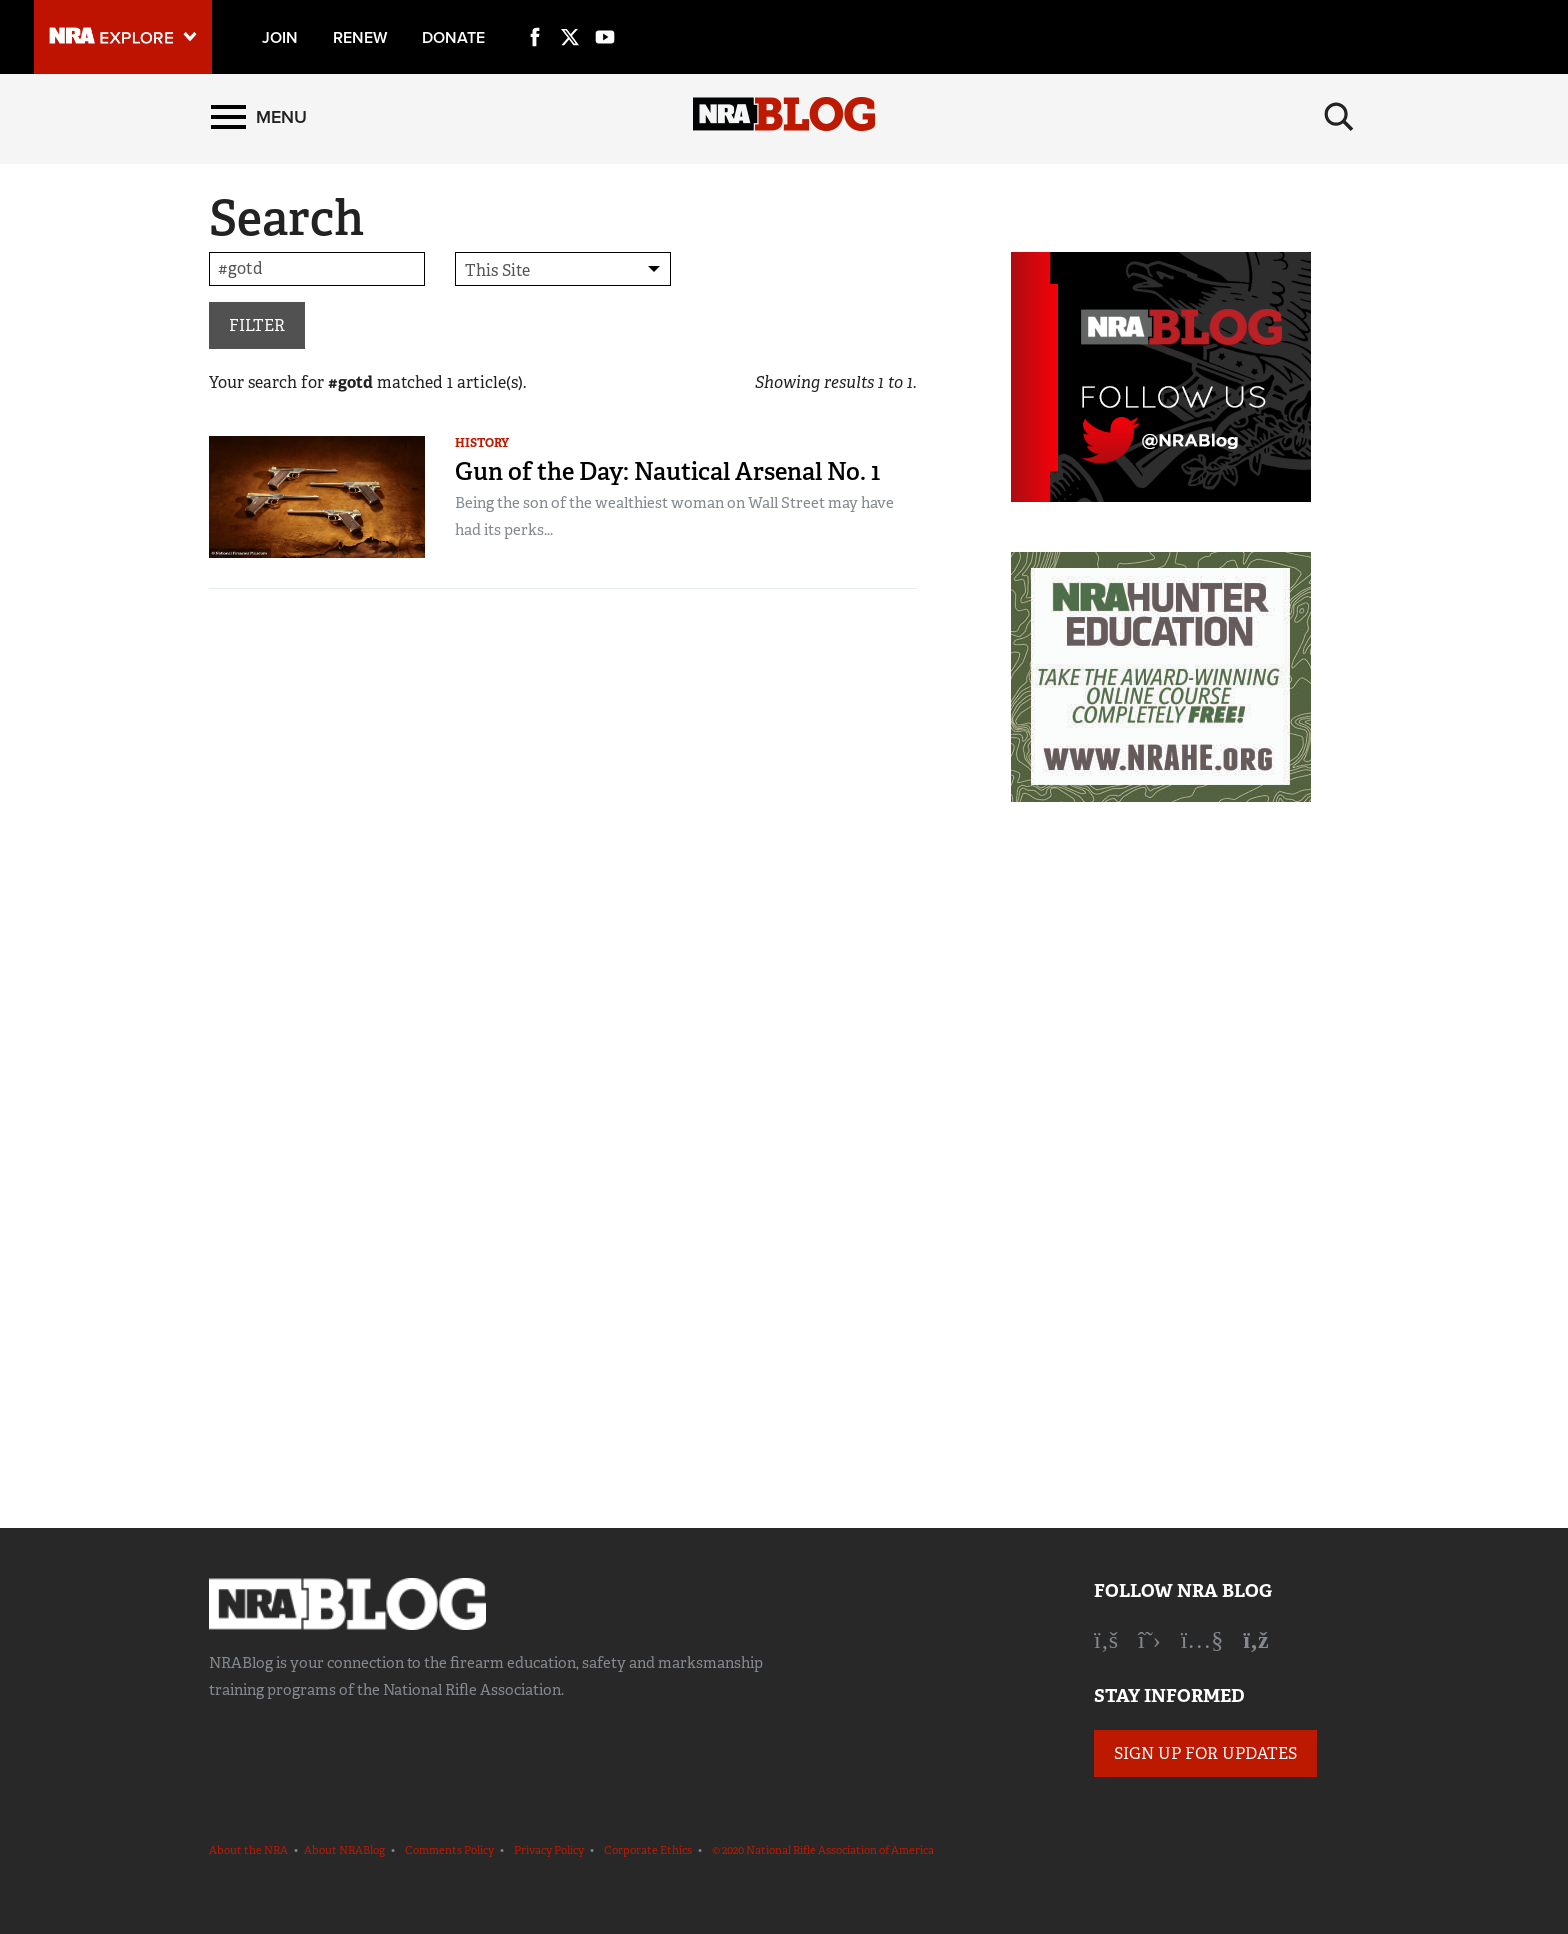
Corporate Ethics (648, 1850)
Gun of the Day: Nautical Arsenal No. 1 (667, 471)
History (482, 443)
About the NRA (248, 1850)
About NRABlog (344, 1850)
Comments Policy (449, 1850)
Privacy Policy (549, 1850)
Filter (257, 325)
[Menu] (259, 117)
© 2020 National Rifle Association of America (823, 1850)
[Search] (1339, 117)
